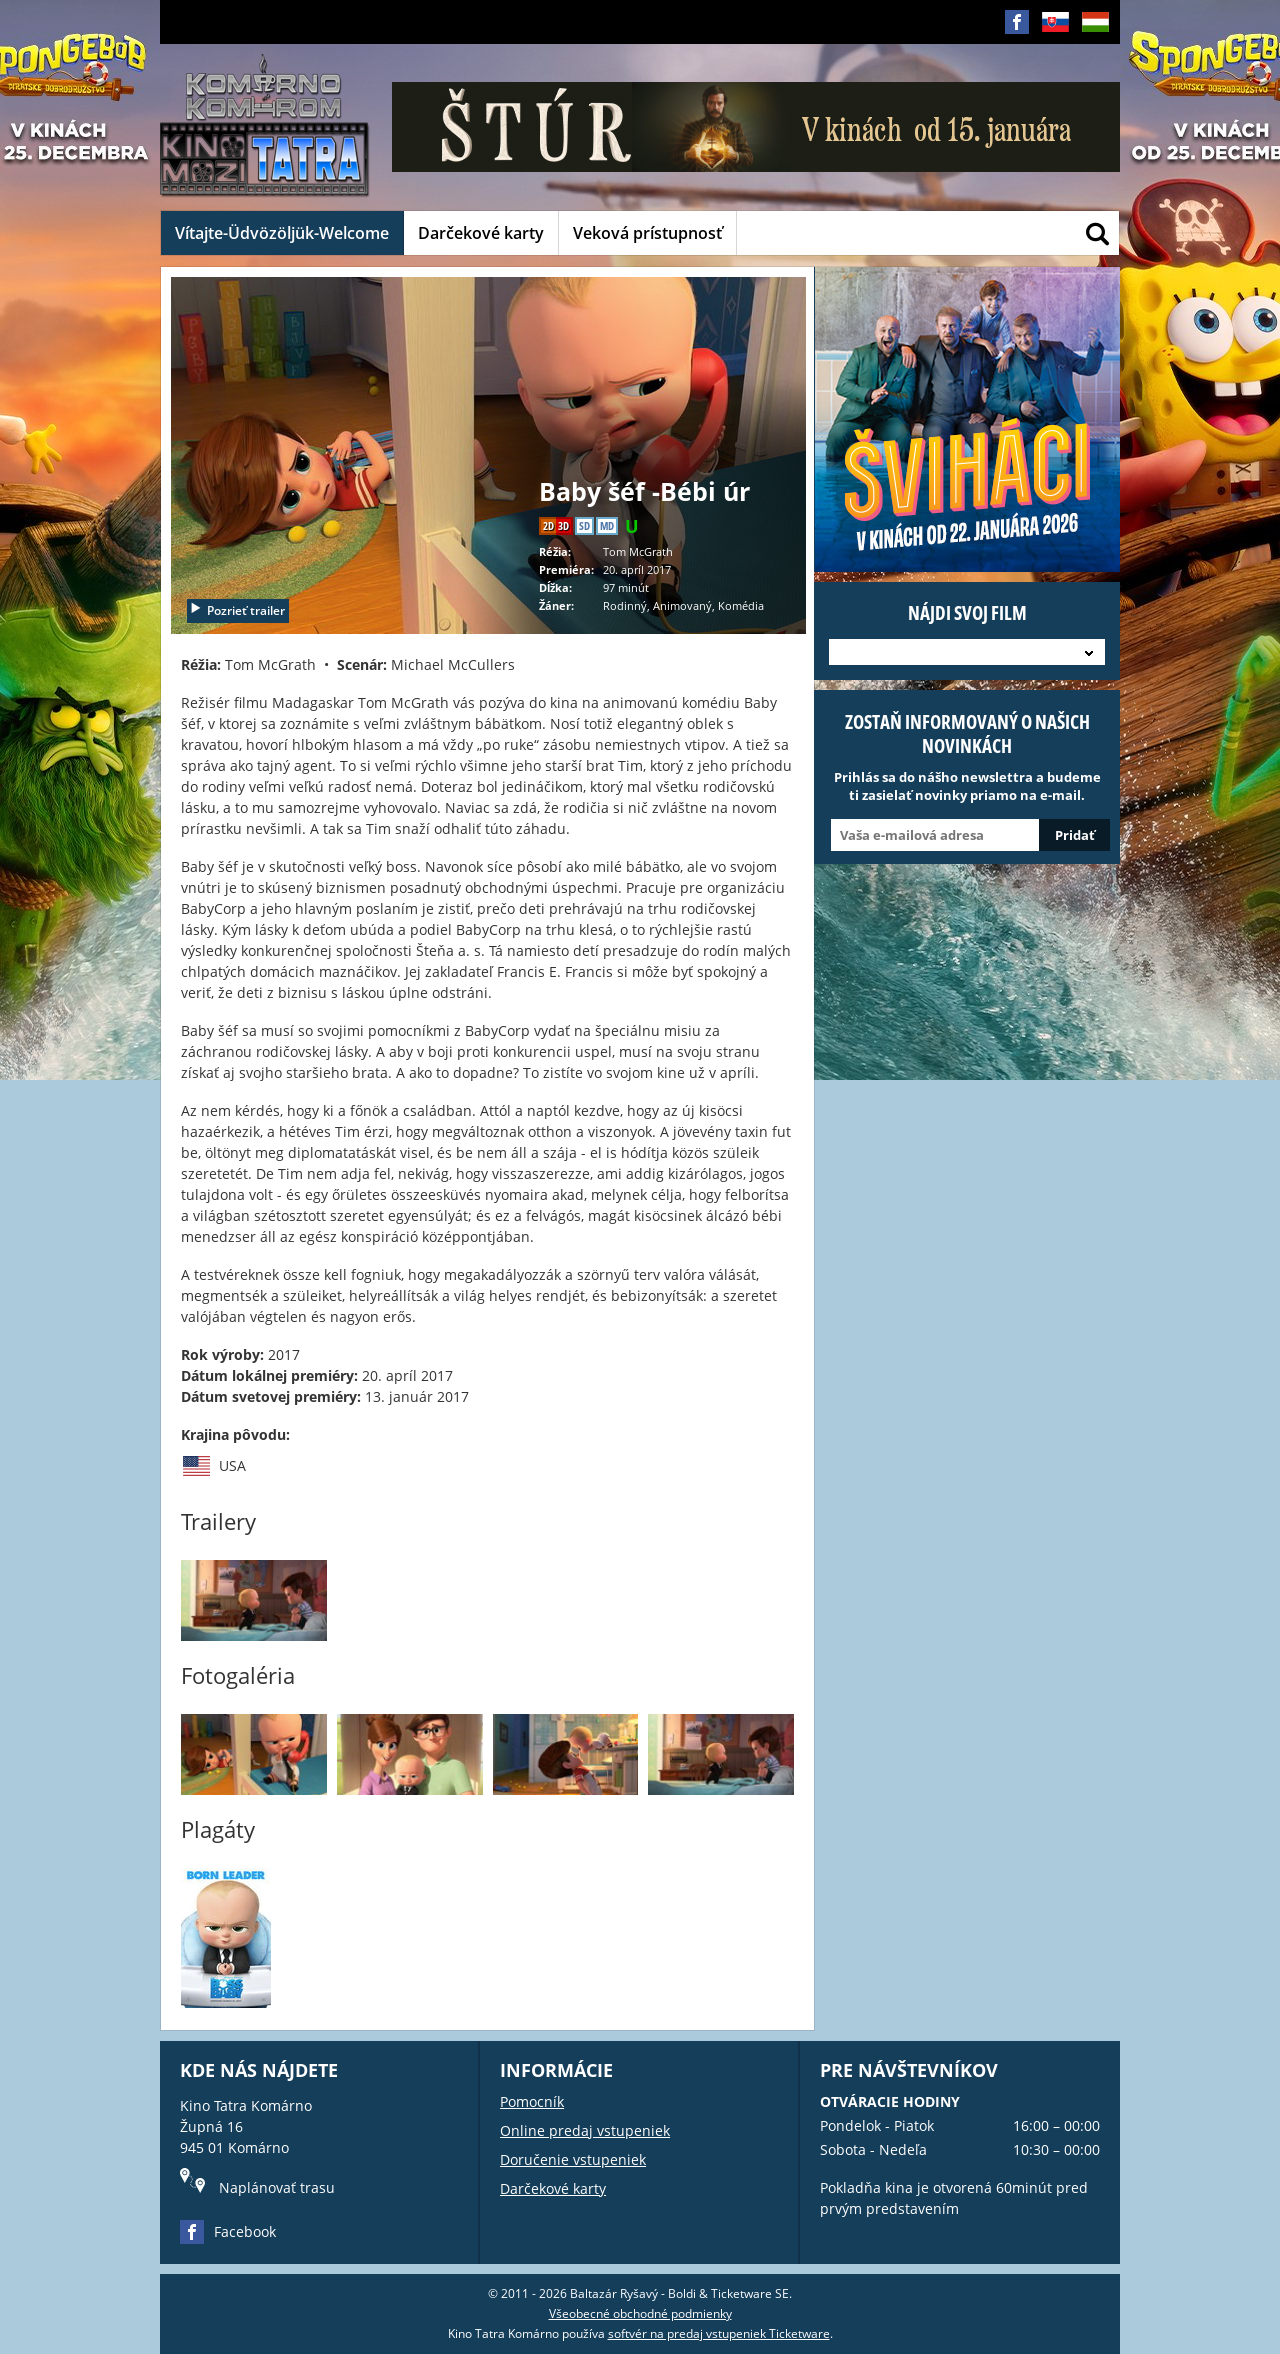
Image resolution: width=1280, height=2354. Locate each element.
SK (1055, 37)
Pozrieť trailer (237, 610)
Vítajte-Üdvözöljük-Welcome (282, 233)
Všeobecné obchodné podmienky (640, 2313)
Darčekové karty (481, 233)
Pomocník (532, 2101)
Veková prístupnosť (647, 233)
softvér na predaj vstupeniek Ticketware (719, 2333)
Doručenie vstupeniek (573, 2159)
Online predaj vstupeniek (585, 2130)
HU (1095, 37)
